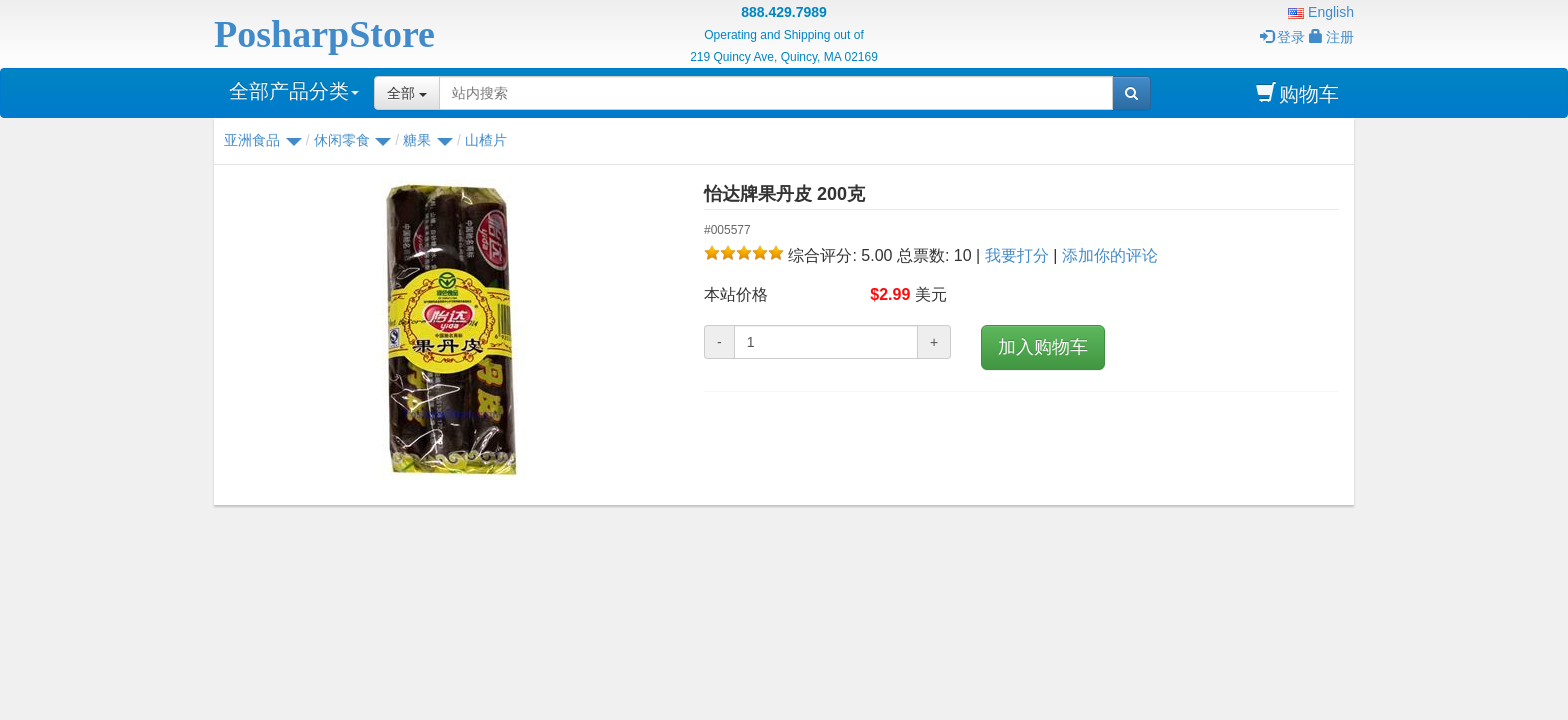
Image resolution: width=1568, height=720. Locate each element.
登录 (1282, 37)
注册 (1331, 37)
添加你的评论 (1110, 255)
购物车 (1297, 93)
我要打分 (1017, 255)
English (1321, 12)
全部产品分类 (294, 91)
